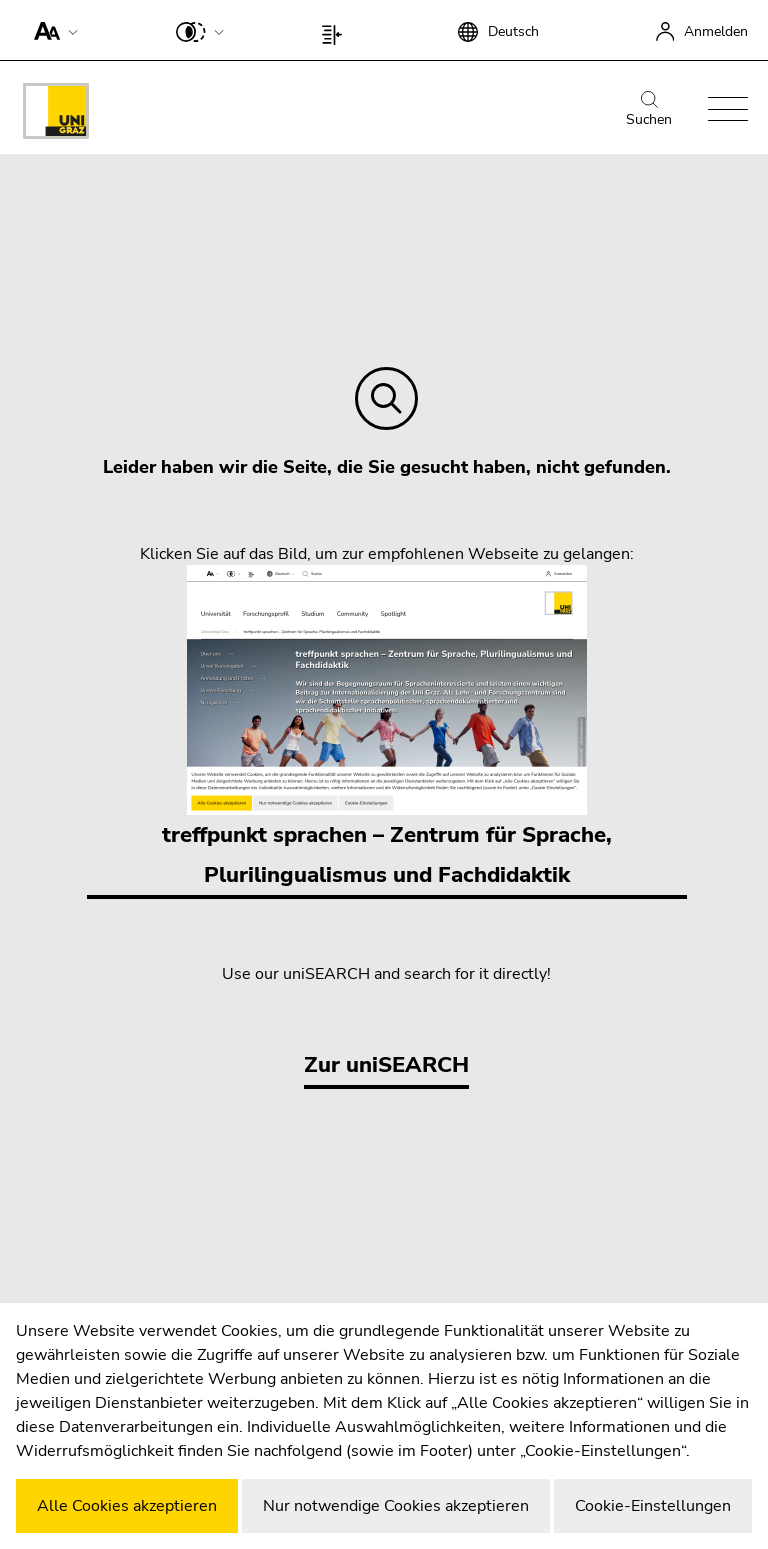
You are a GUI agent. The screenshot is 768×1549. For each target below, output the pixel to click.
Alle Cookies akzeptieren (127, 1506)
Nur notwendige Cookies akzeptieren (396, 1506)
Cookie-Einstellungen (653, 1506)
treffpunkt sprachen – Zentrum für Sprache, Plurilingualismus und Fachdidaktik (387, 727)
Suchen (649, 110)
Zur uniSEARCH (386, 1065)
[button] (51, 30)
